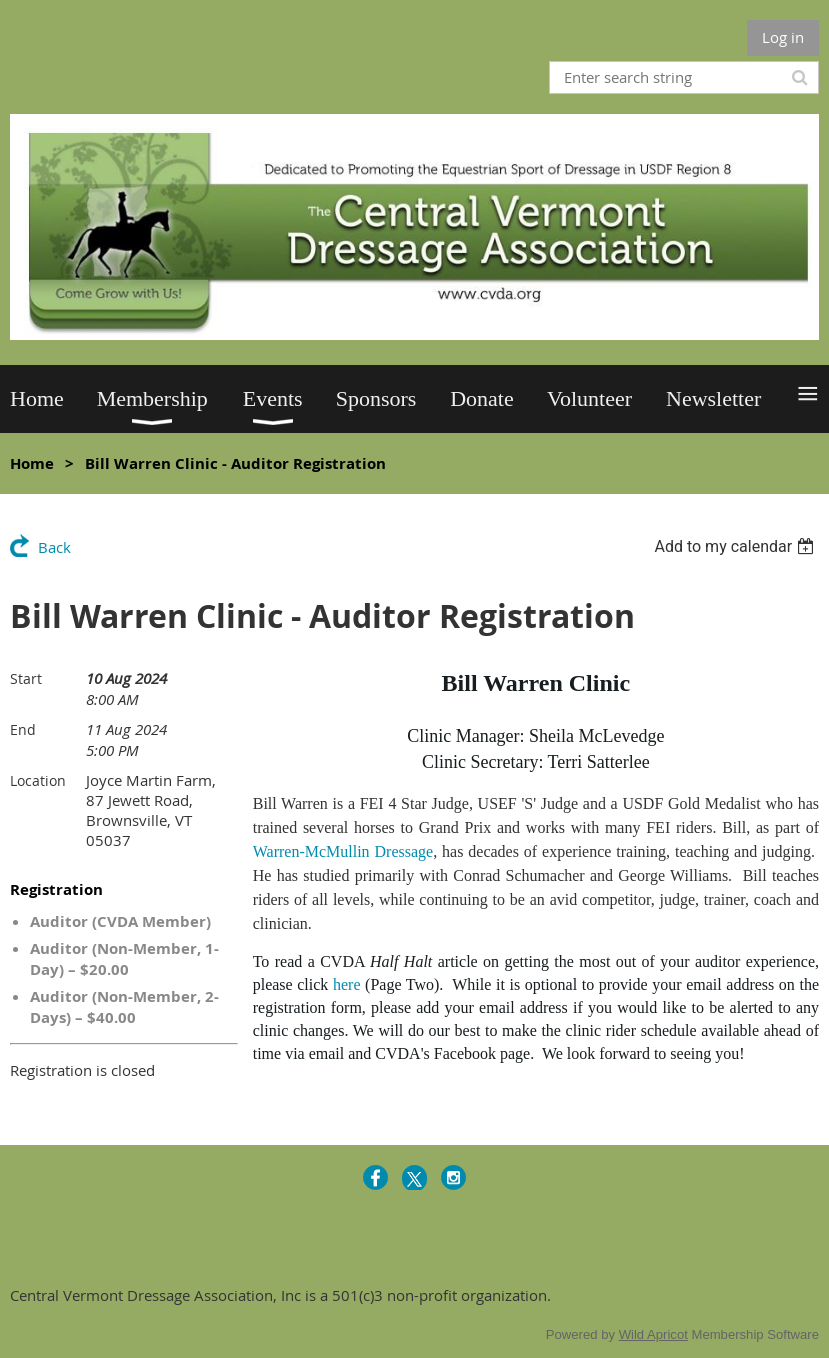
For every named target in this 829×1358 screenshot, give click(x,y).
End (23, 729)
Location (38, 780)
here (347, 984)
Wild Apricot (653, 1334)
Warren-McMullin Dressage (343, 851)
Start (26, 678)
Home (32, 463)
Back (54, 547)
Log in (783, 37)
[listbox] (736, 546)
